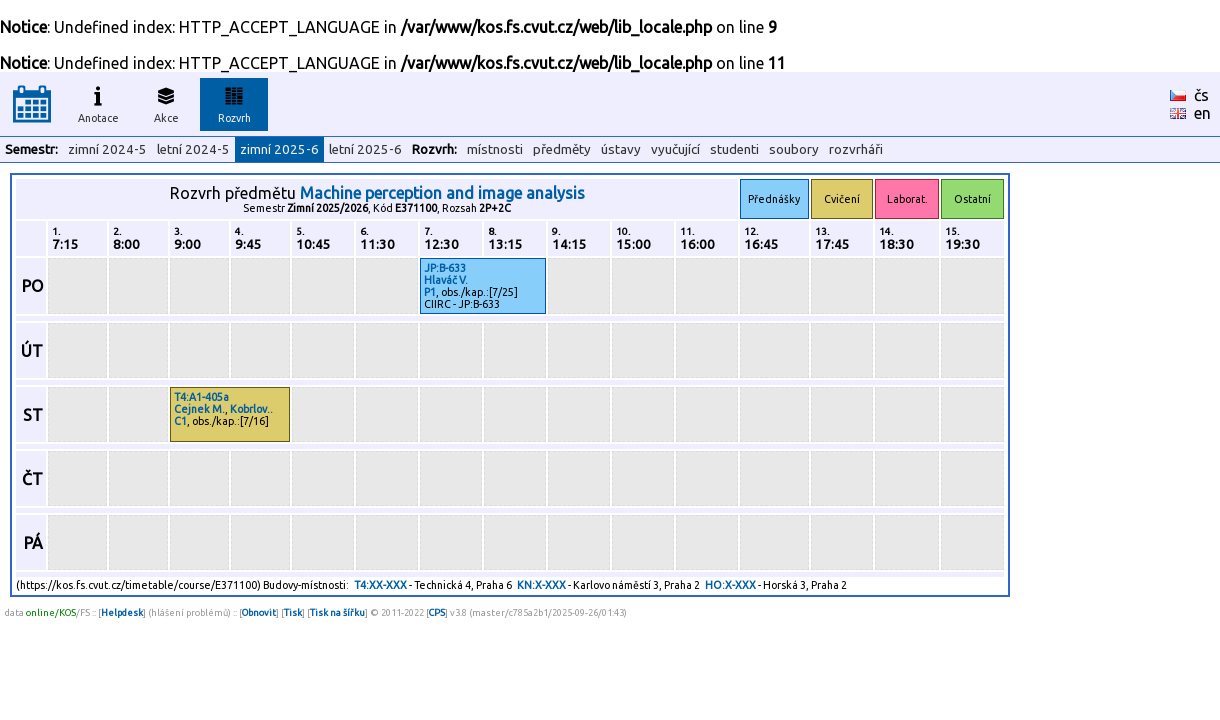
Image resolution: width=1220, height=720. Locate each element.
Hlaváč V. (446, 280)
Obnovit (259, 612)
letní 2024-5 (193, 149)
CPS (437, 612)
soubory (794, 149)
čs (1201, 95)
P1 (430, 292)
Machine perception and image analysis (442, 193)
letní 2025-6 (365, 149)
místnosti (495, 149)
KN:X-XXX (541, 585)
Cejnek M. (199, 409)
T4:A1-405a (201, 397)
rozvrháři (856, 149)
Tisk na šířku (337, 612)
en (1202, 113)
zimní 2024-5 (107, 149)
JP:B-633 (445, 268)
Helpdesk (122, 612)
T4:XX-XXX (380, 585)
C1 (180, 421)
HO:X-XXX (730, 585)
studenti (734, 149)
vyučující (675, 149)
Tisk (293, 612)
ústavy (621, 149)
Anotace (98, 102)
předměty (562, 149)
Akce (166, 102)
